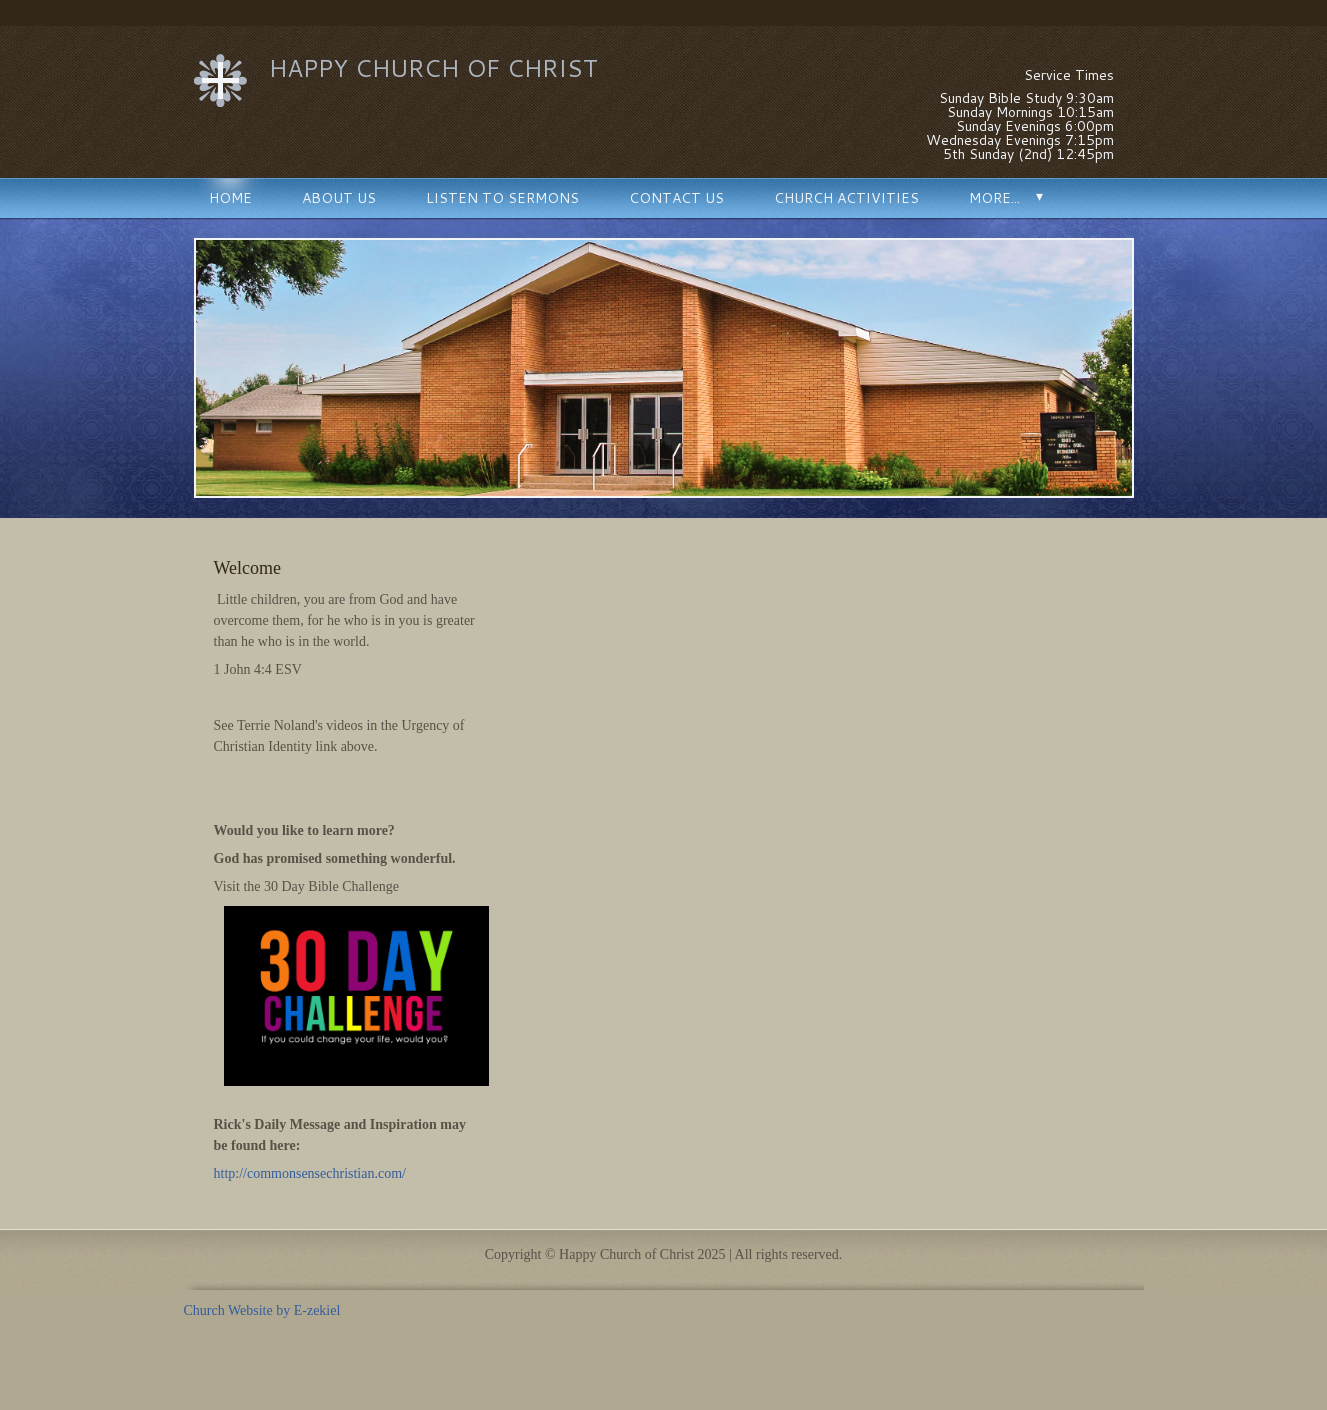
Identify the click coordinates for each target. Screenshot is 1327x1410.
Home (230, 198)
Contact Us (676, 198)
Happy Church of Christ (433, 68)
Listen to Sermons (502, 198)
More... (994, 198)
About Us (339, 198)
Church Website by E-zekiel (262, 1310)
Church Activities (846, 198)
